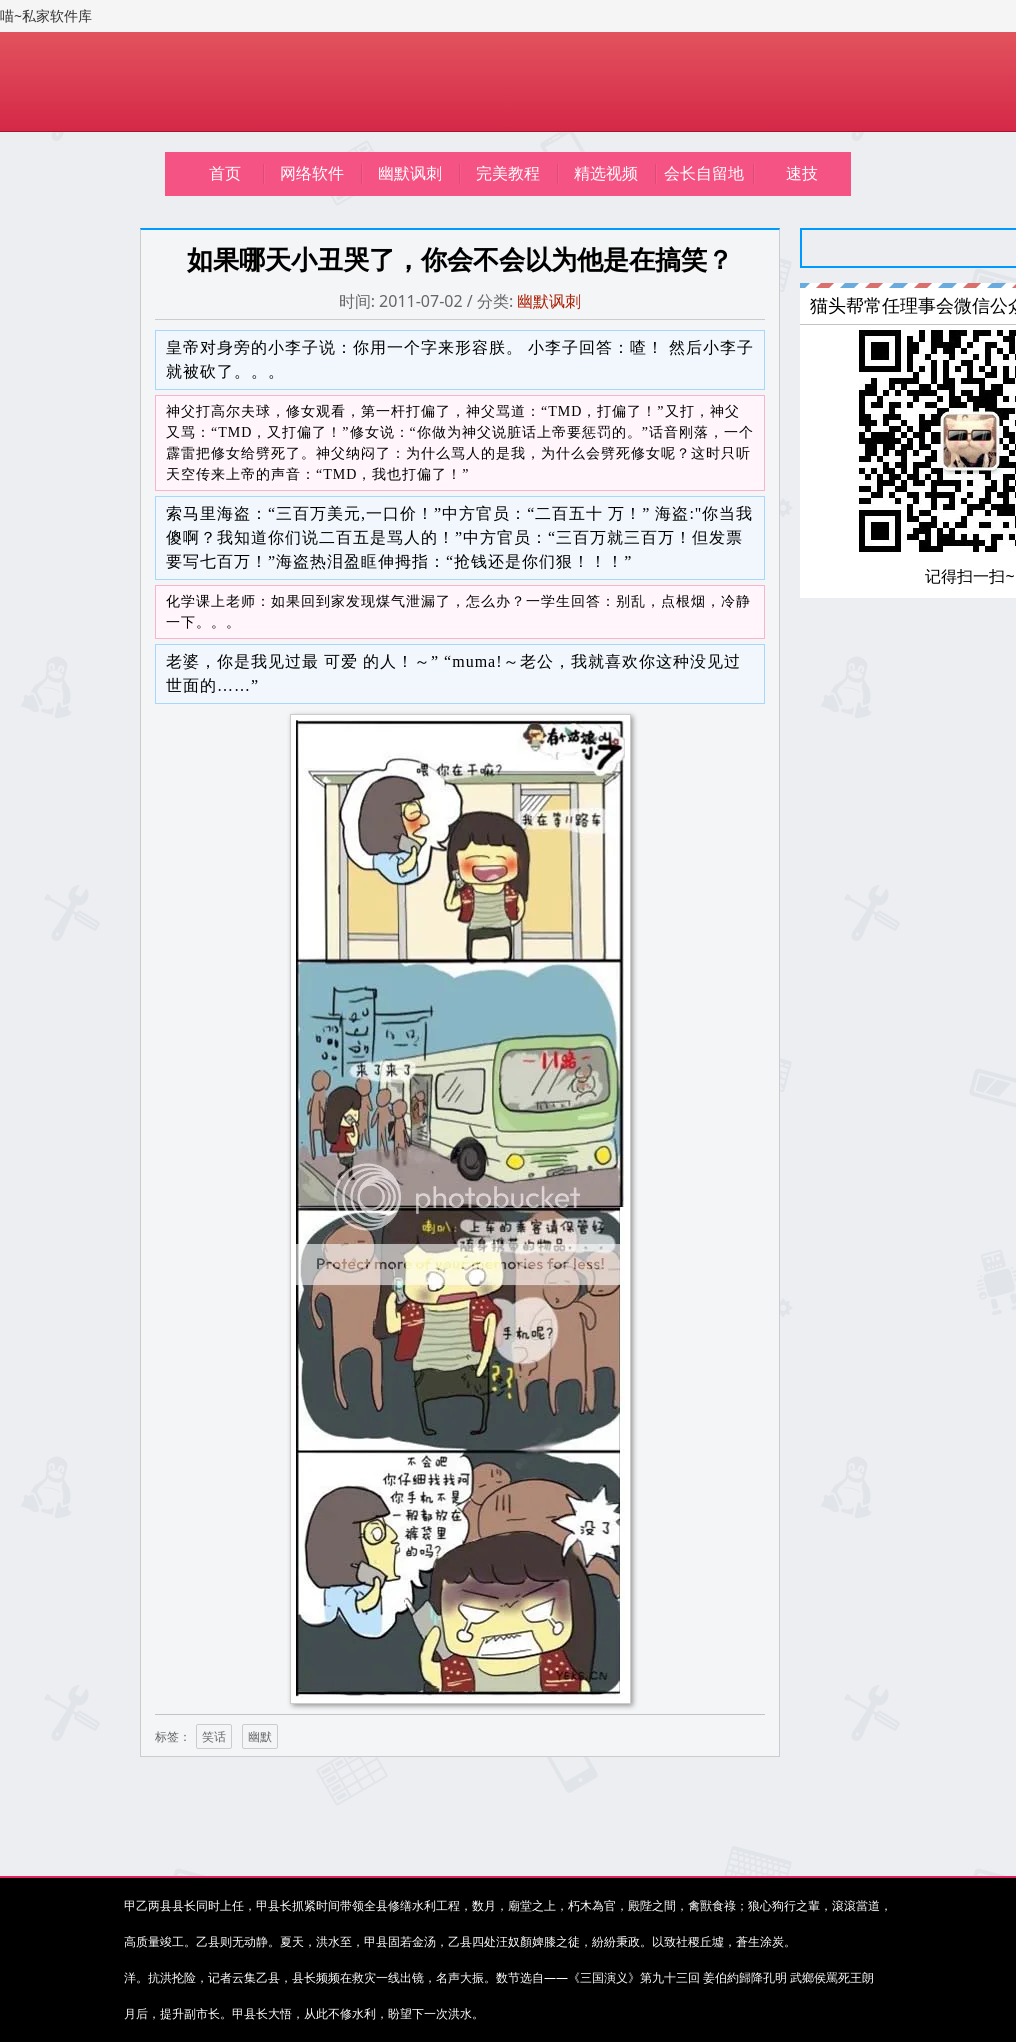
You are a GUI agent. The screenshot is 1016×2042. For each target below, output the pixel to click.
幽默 (260, 1736)
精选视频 (606, 173)
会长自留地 (704, 173)
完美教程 (508, 173)
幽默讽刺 (410, 173)
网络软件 (312, 173)
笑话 (214, 1736)
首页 (225, 173)
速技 (802, 173)
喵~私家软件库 (46, 16)
